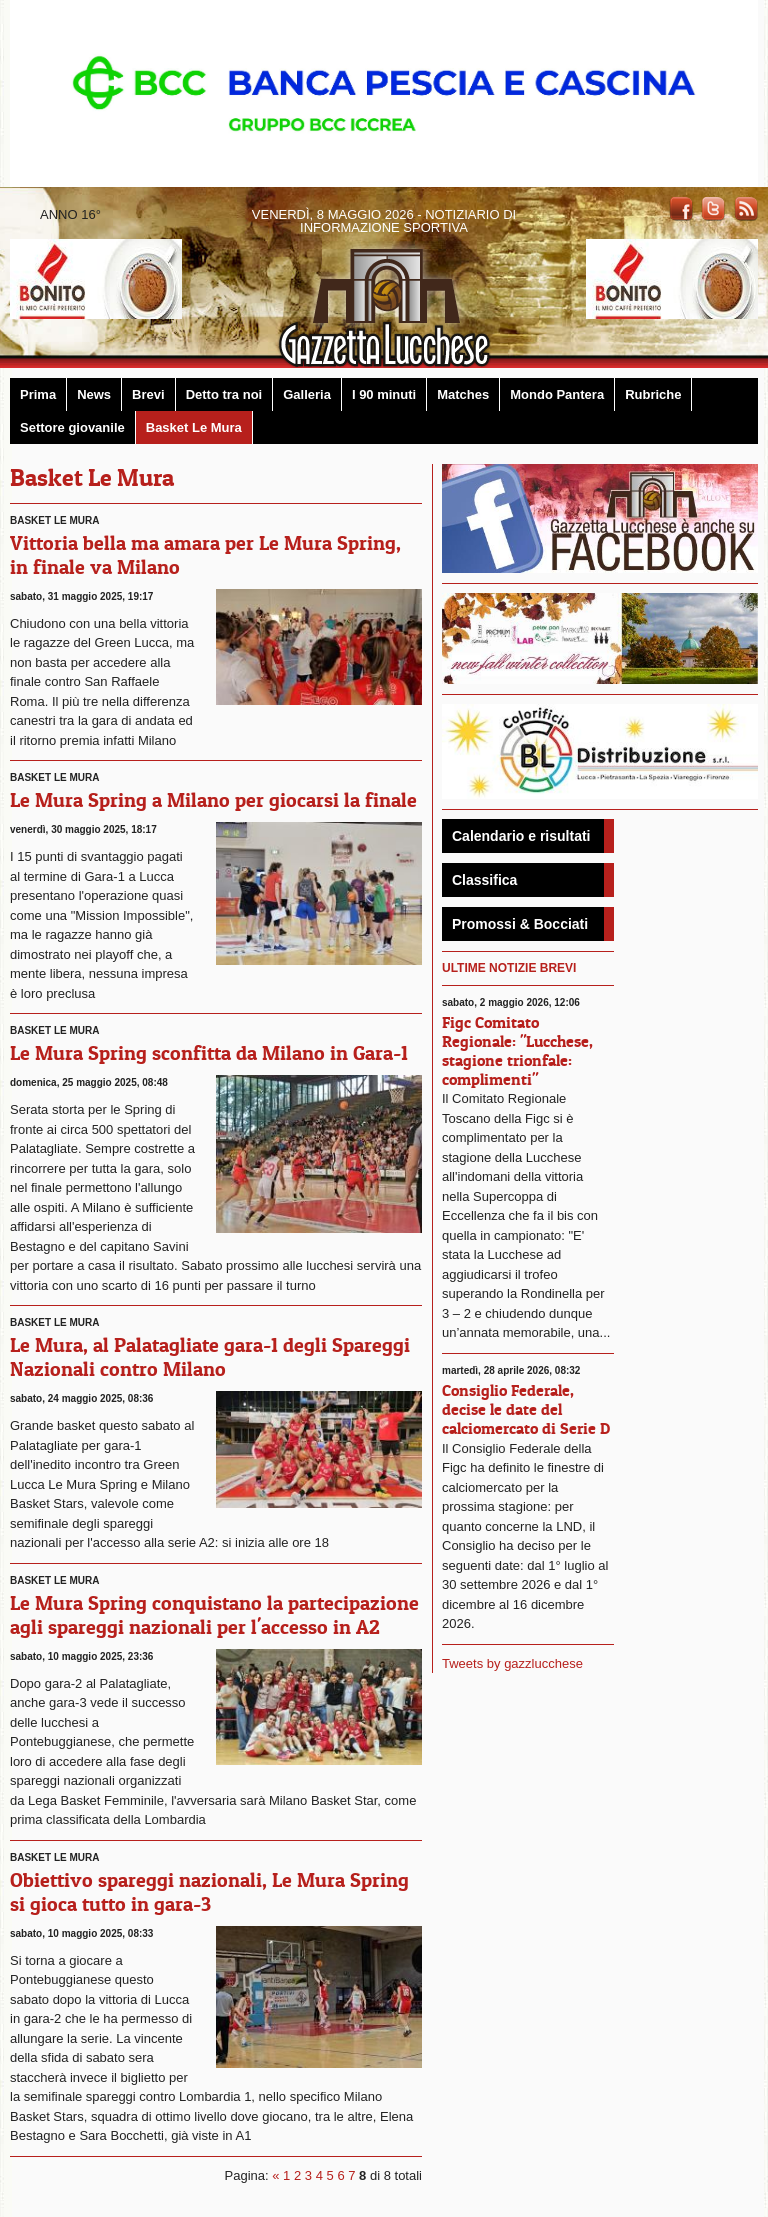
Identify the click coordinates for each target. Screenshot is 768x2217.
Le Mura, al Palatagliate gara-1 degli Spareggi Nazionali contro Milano (210, 1357)
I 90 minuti (384, 394)
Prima (38, 394)
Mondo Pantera (557, 394)
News (94, 394)
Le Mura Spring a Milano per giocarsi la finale (213, 800)
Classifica (484, 880)
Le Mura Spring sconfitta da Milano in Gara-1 (209, 1053)
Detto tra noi (224, 394)
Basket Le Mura (194, 427)
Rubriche (653, 394)
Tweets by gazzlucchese (512, 1663)
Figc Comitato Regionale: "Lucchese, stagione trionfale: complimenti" (517, 1051)
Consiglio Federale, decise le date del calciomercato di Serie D (526, 1409)
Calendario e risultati (521, 836)
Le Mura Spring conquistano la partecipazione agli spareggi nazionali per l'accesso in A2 (214, 1615)
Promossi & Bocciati (520, 924)
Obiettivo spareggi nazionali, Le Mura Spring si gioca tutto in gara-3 (209, 1892)
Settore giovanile (72, 427)
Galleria (307, 394)
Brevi (148, 394)
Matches (463, 394)
